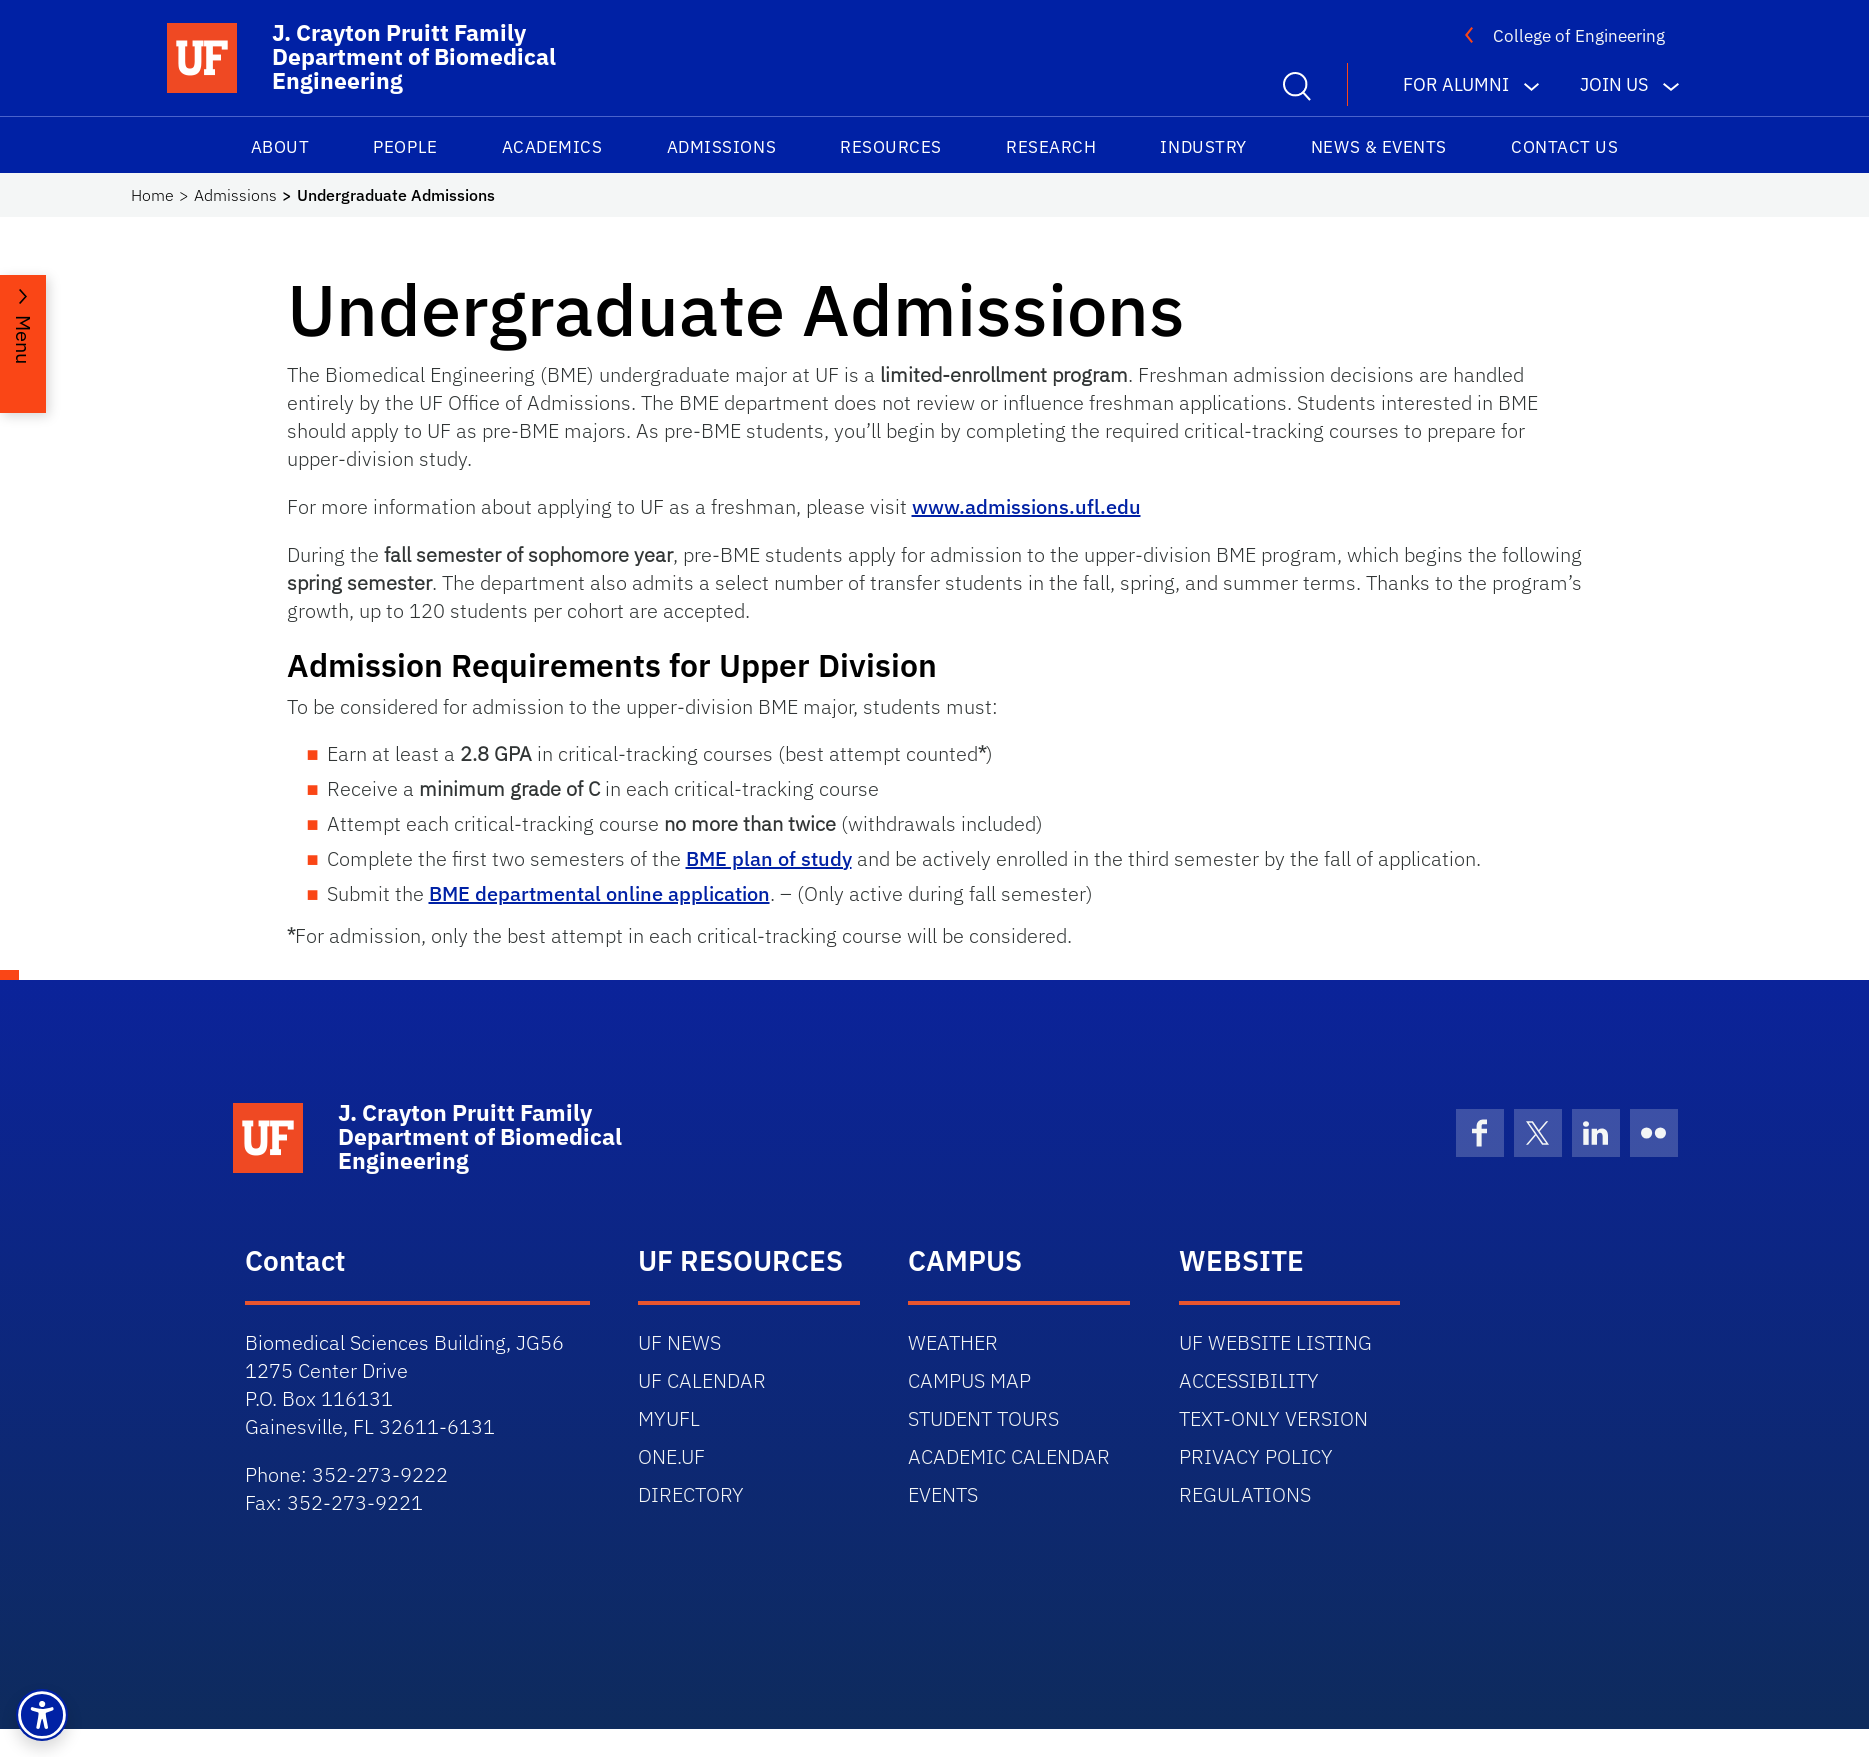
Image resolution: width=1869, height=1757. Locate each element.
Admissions (721, 147)
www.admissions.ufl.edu (1026, 506)
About (280, 147)
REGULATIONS (1245, 1494)
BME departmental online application (599, 893)
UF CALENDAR (702, 1380)
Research (1051, 147)
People (405, 147)
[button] (42, 1715)
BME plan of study (769, 858)
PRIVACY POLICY (1256, 1456)
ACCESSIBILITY (1249, 1380)
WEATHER (953, 1342)
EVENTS (943, 1494)
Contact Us (1564, 147)
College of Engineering (1579, 36)
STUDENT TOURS (983, 1418)
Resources (891, 147)
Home (152, 195)
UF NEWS (679, 1342)
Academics (552, 147)
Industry (1203, 147)
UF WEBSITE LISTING (1275, 1342)
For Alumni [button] (1456, 84)
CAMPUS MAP (969, 1380)
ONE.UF (671, 1456)
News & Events (1379, 147)
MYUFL (669, 1418)
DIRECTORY (691, 1494)
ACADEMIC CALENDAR (1009, 1456)
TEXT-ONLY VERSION (1273, 1418)
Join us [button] (1614, 84)
